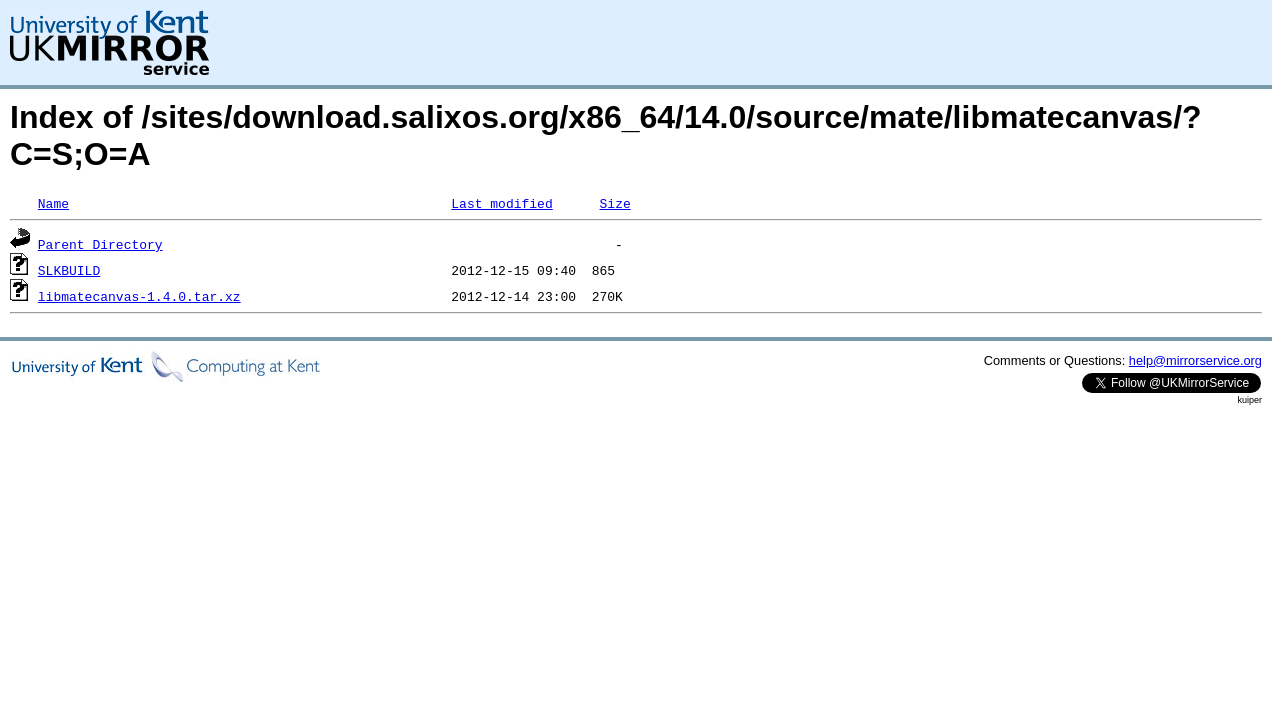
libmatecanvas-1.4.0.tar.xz (139, 296)
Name (53, 203)
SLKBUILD (69, 270)
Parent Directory (100, 244)
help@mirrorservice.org (1195, 360)
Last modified (501, 203)
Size (614, 203)
